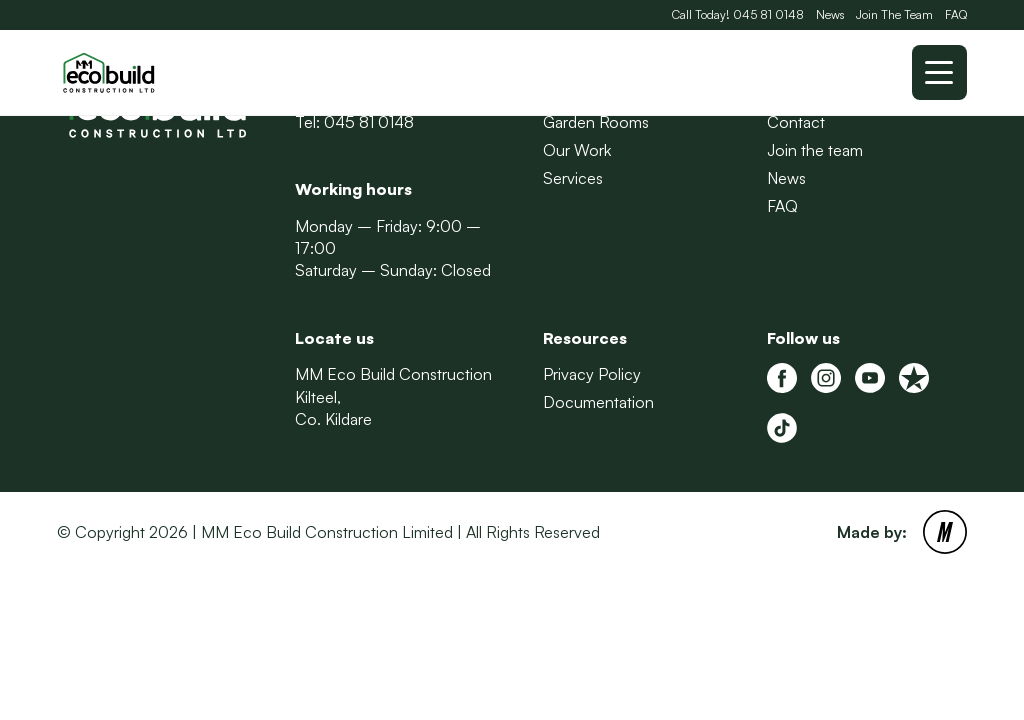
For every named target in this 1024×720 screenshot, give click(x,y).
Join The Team (894, 14)
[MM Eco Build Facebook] (782, 378)
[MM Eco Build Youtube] (870, 378)
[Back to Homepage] (157, 73)
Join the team (815, 150)
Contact (796, 122)
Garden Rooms (596, 122)
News (830, 14)
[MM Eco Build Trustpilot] (914, 378)
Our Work (577, 150)
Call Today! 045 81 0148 (738, 14)
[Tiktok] (782, 428)
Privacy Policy (592, 374)
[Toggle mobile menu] (939, 72)
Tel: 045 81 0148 (354, 122)
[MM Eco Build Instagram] (826, 378)
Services (573, 178)
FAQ (956, 14)
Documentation (598, 402)
